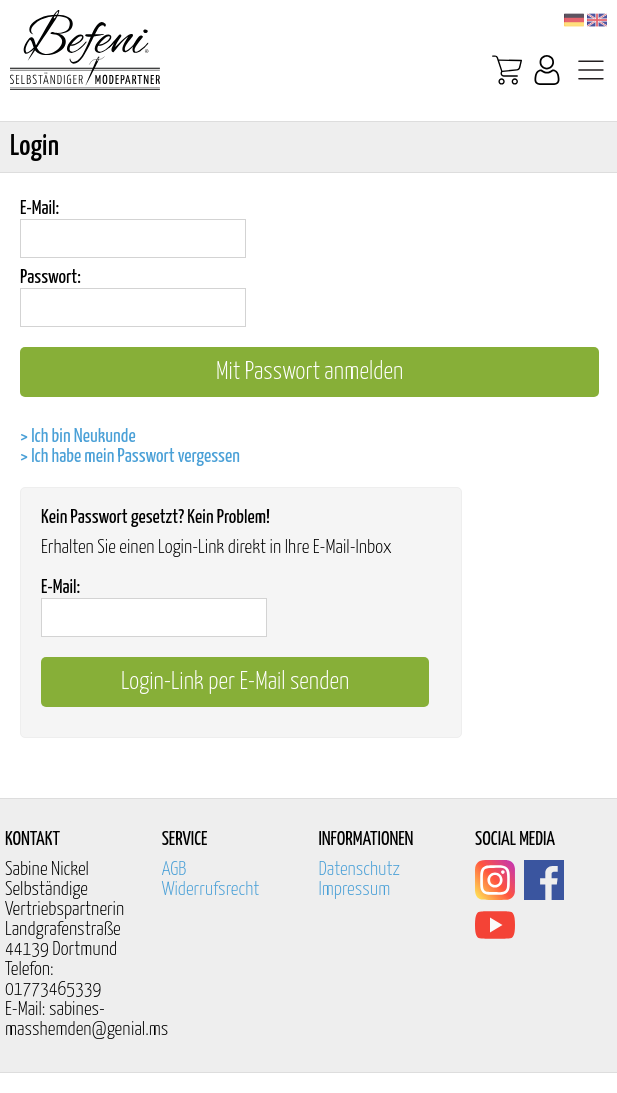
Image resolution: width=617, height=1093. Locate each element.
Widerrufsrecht (211, 889)
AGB (174, 869)
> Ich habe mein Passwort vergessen (130, 456)
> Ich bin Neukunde (78, 436)
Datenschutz (359, 869)
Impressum (354, 889)
